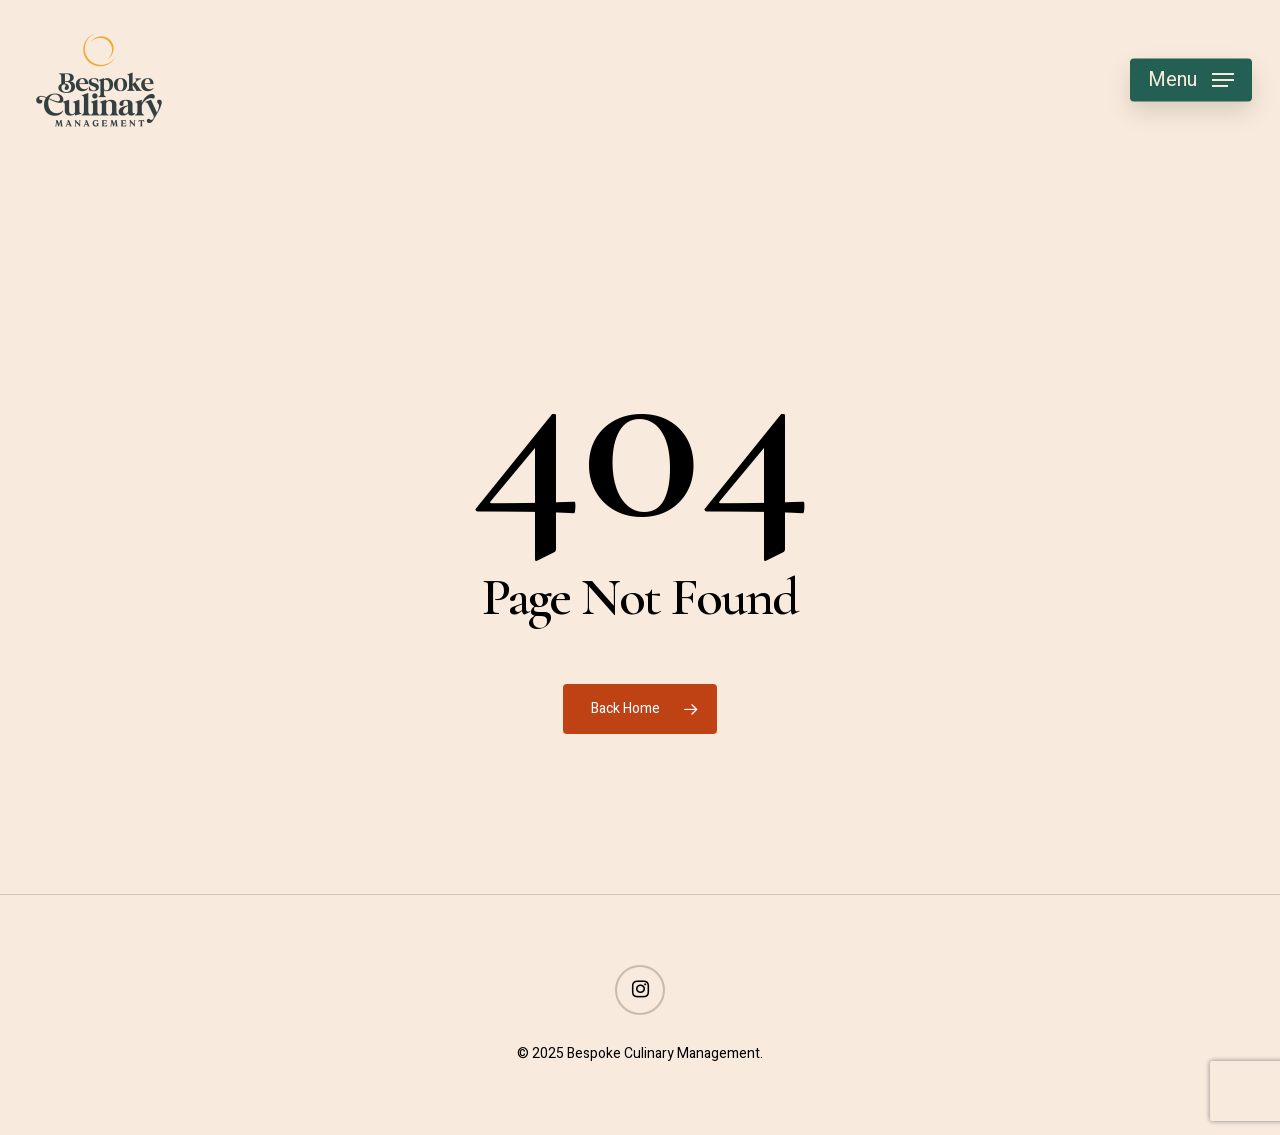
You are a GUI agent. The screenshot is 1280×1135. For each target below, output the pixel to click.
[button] (1191, 80)
